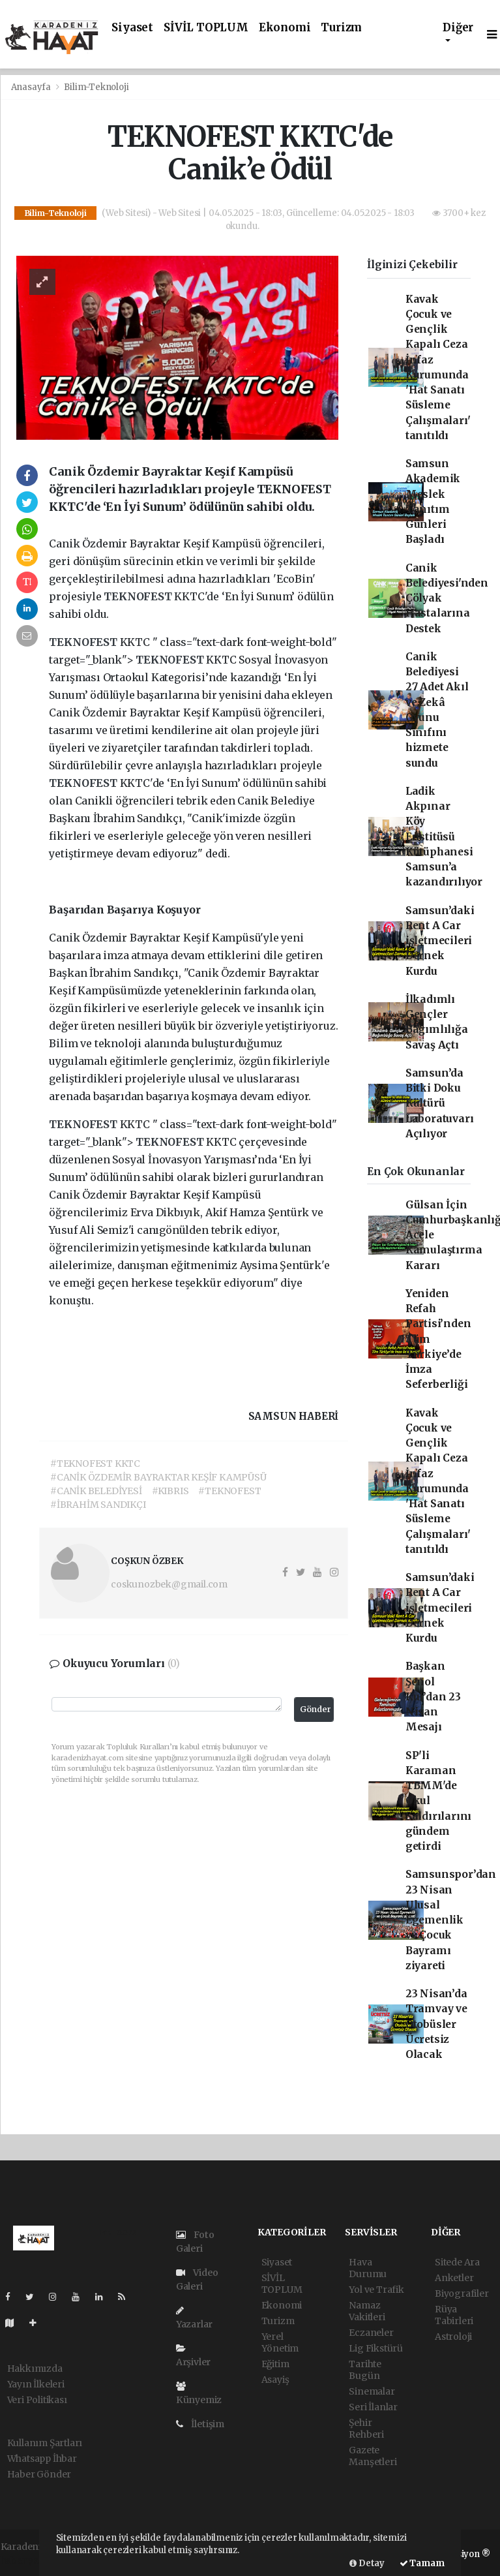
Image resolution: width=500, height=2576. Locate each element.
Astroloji (453, 2336)
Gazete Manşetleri (372, 2456)
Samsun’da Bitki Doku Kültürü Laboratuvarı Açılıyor (439, 1103)
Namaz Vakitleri (367, 2311)
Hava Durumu (368, 2268)
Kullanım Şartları (45, 2443)
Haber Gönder (39, 2474)
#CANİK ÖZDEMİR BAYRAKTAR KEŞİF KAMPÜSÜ (158, 1477)
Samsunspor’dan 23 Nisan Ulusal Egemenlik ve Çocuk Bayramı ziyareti (450, 1920)
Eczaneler (371, 2332)
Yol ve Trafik (376, 2289)
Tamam (422, 2563)
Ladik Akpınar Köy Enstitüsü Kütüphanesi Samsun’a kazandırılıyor (443, 837)
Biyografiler (462, 2293)
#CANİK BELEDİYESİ (96, 1491)
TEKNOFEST (139, 596)
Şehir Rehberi (366, 2428)
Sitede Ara (457, 2262)
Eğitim (275, 2364)
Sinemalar (371, 2391)
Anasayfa (32, 87)
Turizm (341, 28)
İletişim (200, 2424)
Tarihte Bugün (365, 2370)
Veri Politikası (37, 2400)
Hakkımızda (35, 2368)
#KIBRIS (170, 1491)
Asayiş (275, 2379)
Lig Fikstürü (376, 2348)
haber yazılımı (33, 2560)
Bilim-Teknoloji (96, 87)
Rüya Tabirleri (454, 2315)
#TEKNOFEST (229, 1491)
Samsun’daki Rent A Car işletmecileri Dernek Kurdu (440, 940)
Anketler (454, 2278)
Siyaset (132, 28)
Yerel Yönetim (280, 2342)
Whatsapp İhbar (42, 2458)
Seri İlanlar (373, 2407)
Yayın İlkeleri (36, 2384)
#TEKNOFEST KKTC (95, 1463)
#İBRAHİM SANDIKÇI (98, 1504)
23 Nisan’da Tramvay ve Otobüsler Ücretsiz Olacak (436, 2024)
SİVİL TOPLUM (206, 28)
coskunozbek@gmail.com (169, 1584)
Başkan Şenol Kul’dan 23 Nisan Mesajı (433, 1696)
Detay (367, 2563)
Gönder (315, 1709)
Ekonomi (285, 28)
